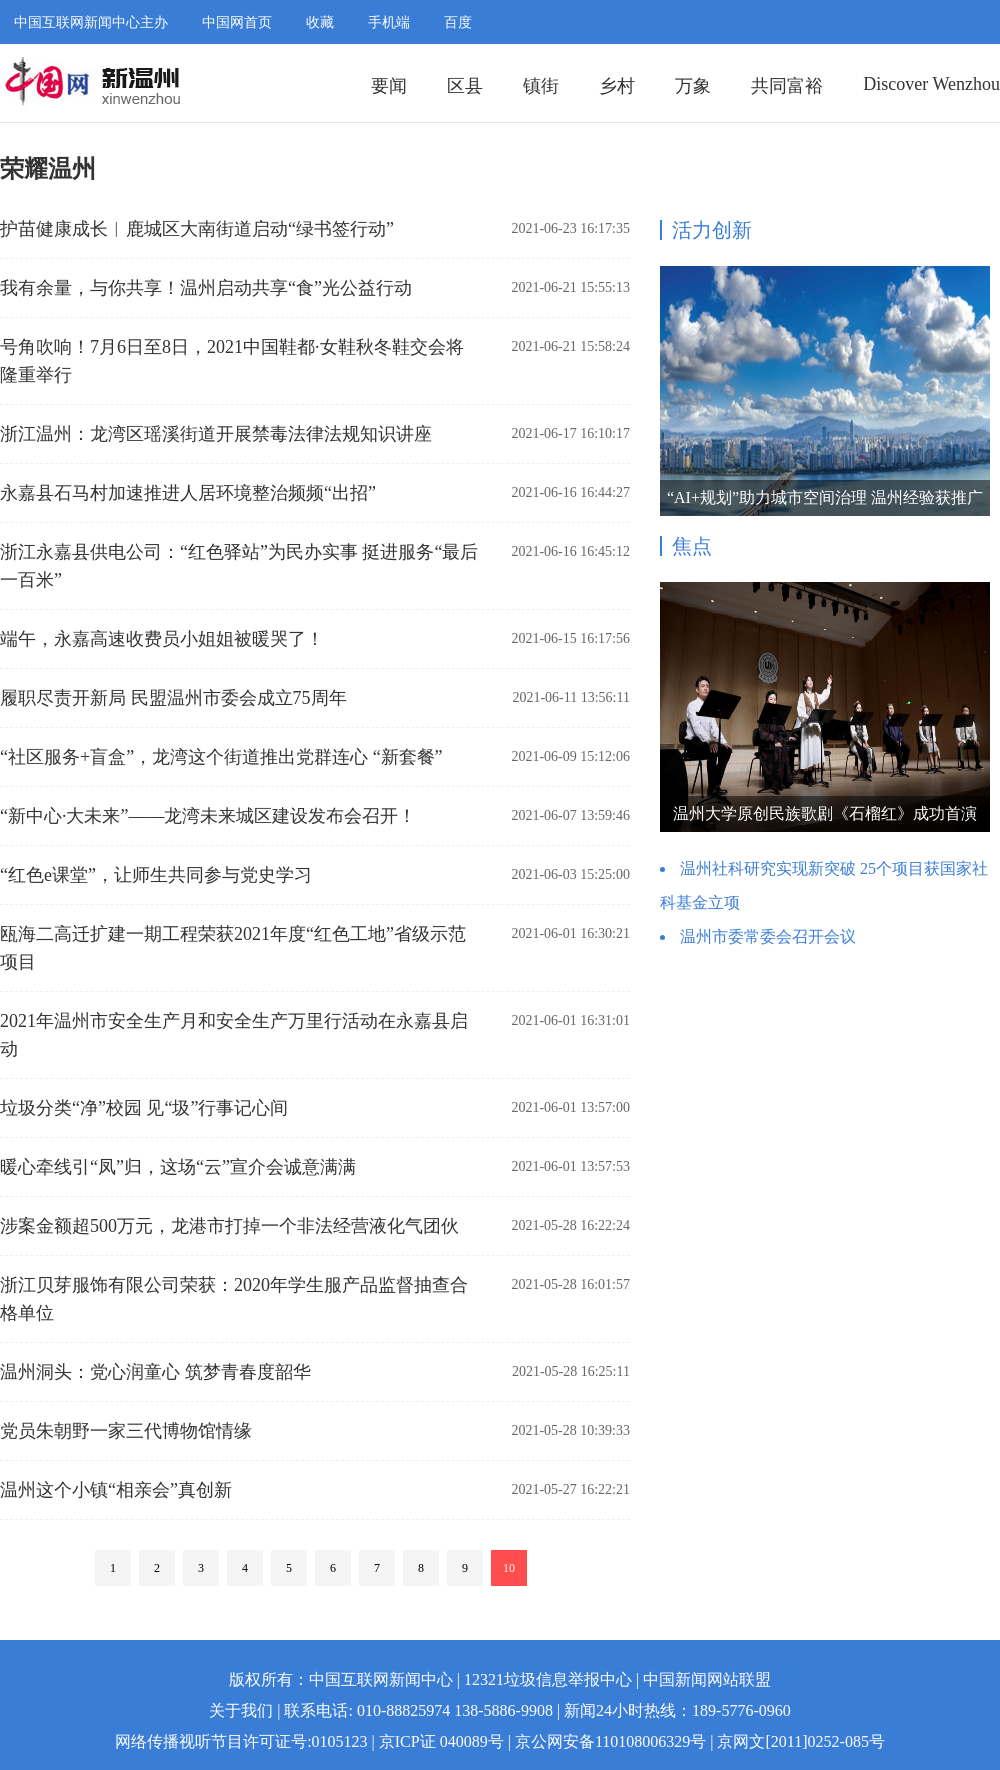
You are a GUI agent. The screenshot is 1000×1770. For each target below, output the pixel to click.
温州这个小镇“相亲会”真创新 (116, 1490)
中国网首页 (237, 22)
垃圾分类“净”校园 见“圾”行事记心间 (144, 1108)
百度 (458, 22)
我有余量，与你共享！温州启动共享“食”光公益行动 (206, 288)
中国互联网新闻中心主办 (91, 22)
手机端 (389, 22)
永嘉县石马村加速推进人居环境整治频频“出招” (188, 493)
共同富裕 (787, 86)
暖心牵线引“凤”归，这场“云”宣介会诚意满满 (178, 1167)
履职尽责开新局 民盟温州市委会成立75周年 (173, 698)
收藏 (320, 22)
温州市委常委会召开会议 (768, 936)
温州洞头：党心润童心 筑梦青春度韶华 (155, 1372)
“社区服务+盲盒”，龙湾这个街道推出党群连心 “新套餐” (221, 757)
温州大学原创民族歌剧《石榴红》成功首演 (825, 813)
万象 (693, 86)
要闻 (389, 86)
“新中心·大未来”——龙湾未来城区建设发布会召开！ (208, 816)
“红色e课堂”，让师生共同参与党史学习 (156, 875)
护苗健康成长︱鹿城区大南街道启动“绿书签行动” (197, 229)
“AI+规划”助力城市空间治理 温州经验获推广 (825, 497)
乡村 (617, 86)
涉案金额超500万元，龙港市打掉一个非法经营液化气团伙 (229, 1226)
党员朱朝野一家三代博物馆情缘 (126, 1431)
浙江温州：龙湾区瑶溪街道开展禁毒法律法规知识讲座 (216, 434)
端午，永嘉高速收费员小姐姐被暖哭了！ (162, 639)
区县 (465, 86)
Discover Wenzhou (931, 84)
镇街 (541, 86)
